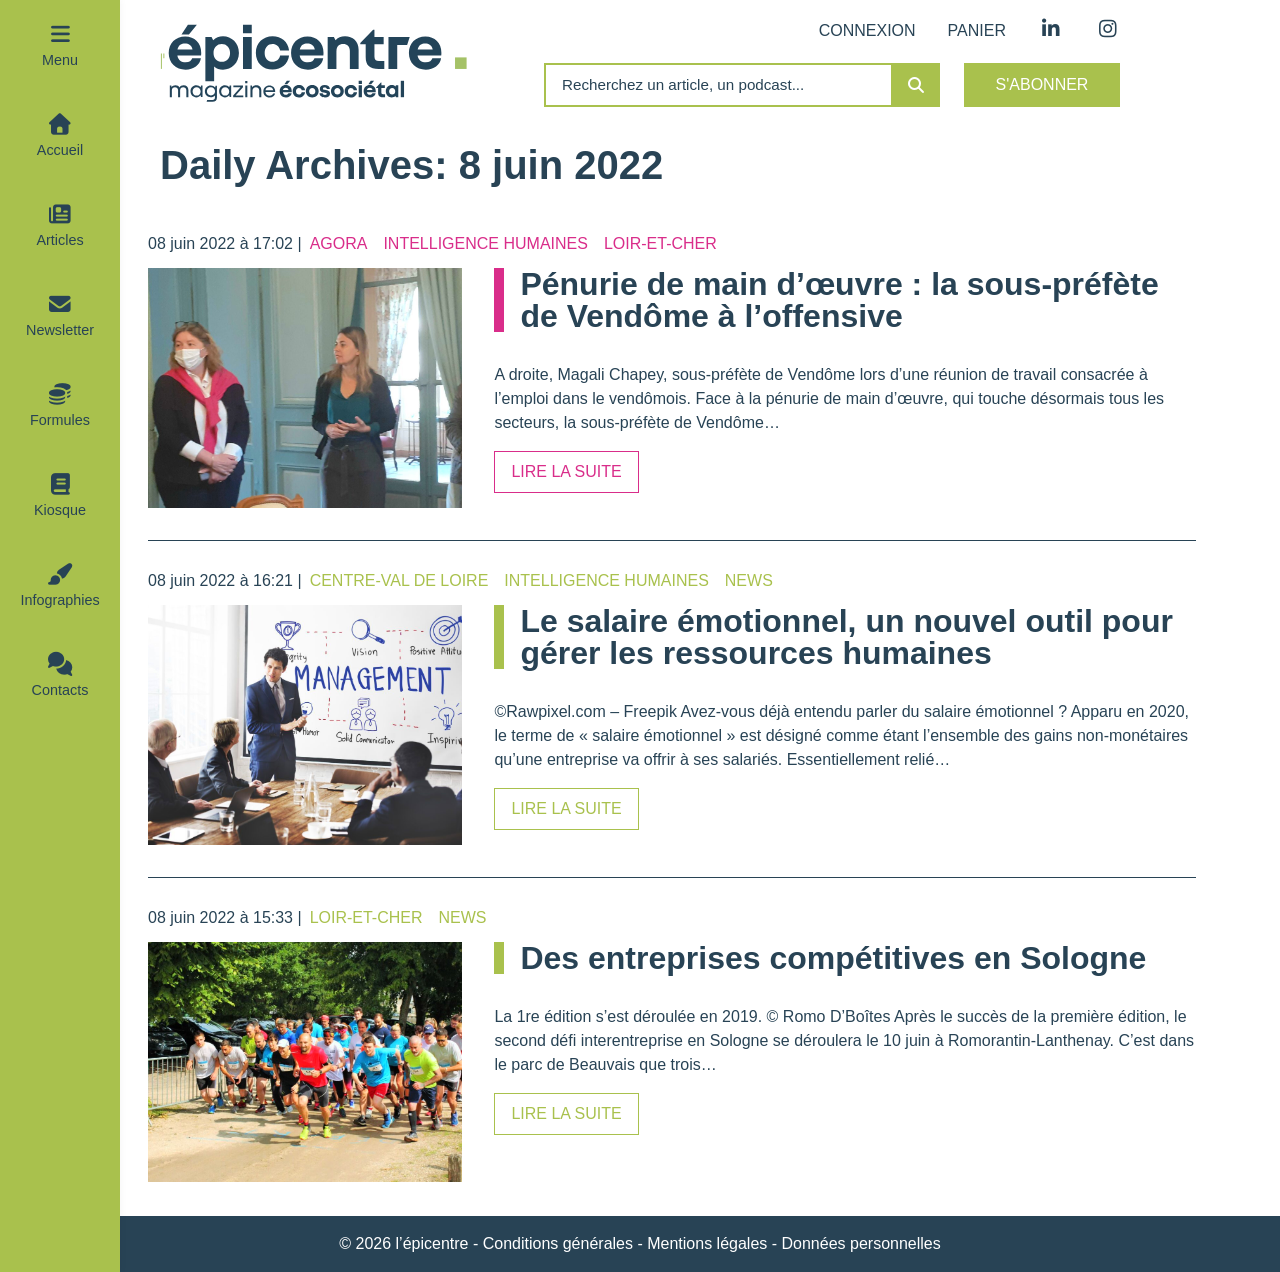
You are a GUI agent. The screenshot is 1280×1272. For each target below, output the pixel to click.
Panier (977, 30)
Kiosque (60, 510)
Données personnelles (861, 1243)
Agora (339, 243)
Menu (60, 60)
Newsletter (60, 330)
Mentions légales (707, 1243)
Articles (59, 240)
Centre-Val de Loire (399, 580)
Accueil (60, 150)
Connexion (867, 30)
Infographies (59, 600)
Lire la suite (566, 471)
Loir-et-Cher (660, 243)
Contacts (60, 690)
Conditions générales (558, 1243)
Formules (60, 420)
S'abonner (1042, 84)
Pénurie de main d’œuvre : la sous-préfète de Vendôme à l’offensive (839, 300)
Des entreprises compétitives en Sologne (833, 958)
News (749, 580)
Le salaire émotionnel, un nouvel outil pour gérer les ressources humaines (846, 637)
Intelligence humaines (485, 243)
